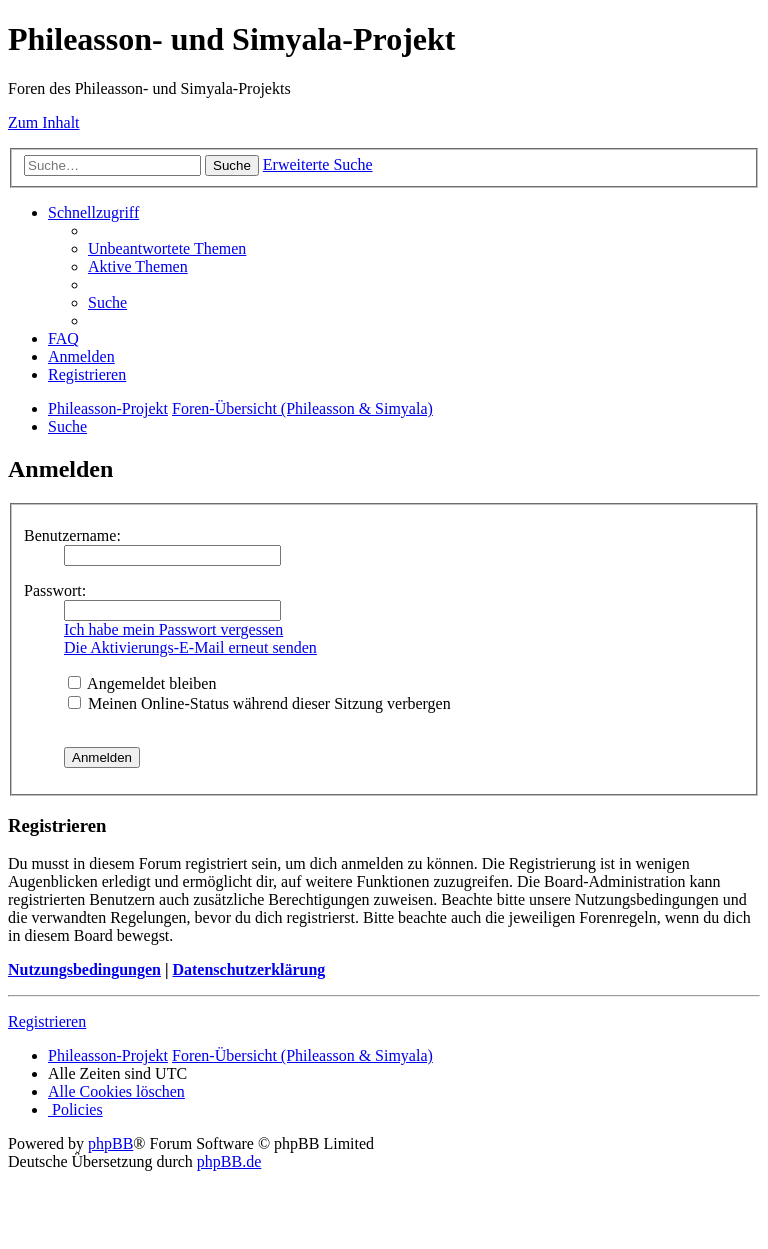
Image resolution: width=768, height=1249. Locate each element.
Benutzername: (72, 535)
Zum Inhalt (44, 122)
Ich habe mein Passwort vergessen (173, 629)
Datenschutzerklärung (248, 969)
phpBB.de (229, 1161)
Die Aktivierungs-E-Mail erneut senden (190, 647)
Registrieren (47, 1021)
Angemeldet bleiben (142, 683)
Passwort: (55, 590)
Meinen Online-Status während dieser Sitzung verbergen (259, 703)
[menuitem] (167, 248)
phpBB (110, 1143)
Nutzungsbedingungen (84, 969)
